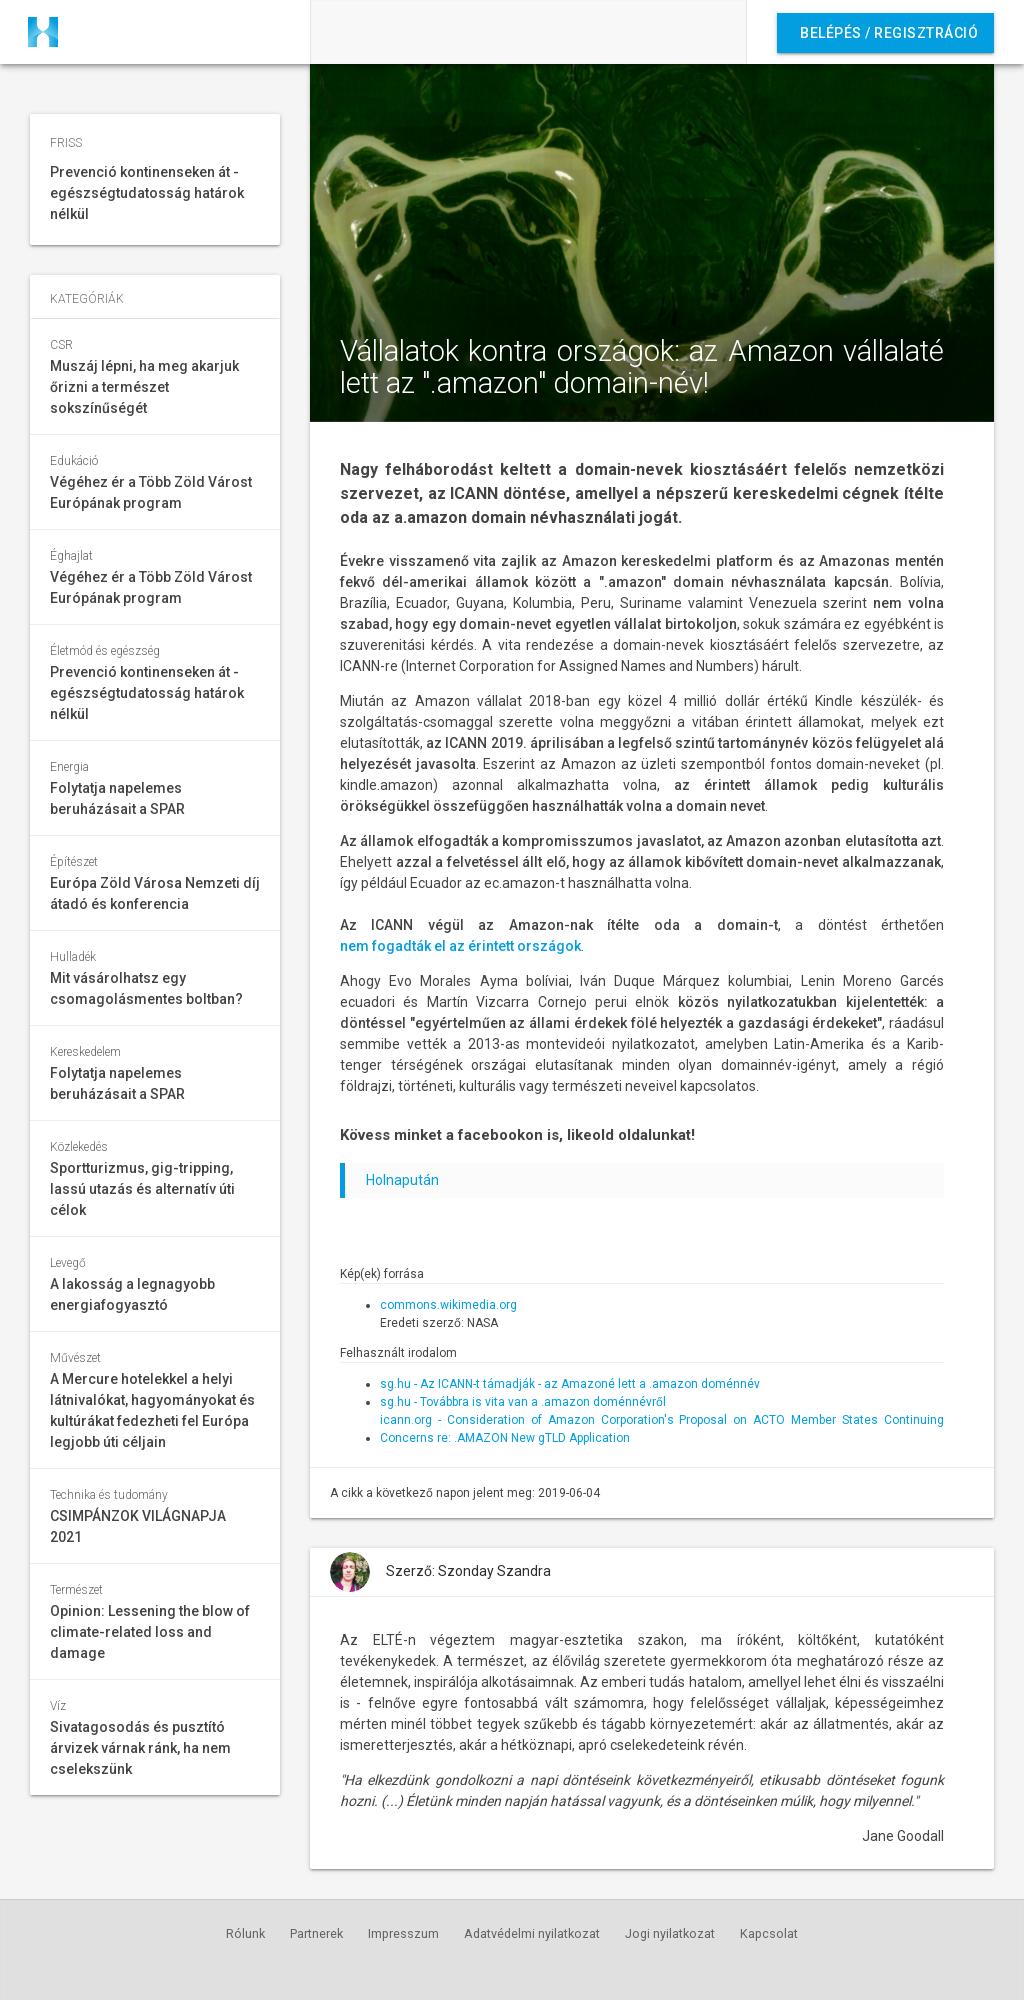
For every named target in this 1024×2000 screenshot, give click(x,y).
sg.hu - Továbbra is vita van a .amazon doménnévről (523, 1402)
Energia (69, 767)
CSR (61, 345)
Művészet (75, 1358)
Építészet (74, 862)
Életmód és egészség (105, 651)
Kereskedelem (85, 1052)
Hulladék (73, 957)
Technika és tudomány (109, 1495)
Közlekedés (79, 1147)
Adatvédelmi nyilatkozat (532, 1933)
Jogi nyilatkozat (670, 1933)
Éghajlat (71, 556)
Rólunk (245, 1933)
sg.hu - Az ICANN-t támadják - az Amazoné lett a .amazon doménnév (570, 1384)
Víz (58, 1706)
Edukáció (74, 461)
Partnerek (316, 1933)
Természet (76, 1590)
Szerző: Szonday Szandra (468, 1571)
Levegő (68, 1263)
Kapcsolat (769, 1933)
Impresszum (403, 1933)
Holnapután (402, 1180)
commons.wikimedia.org (448, 1305)
